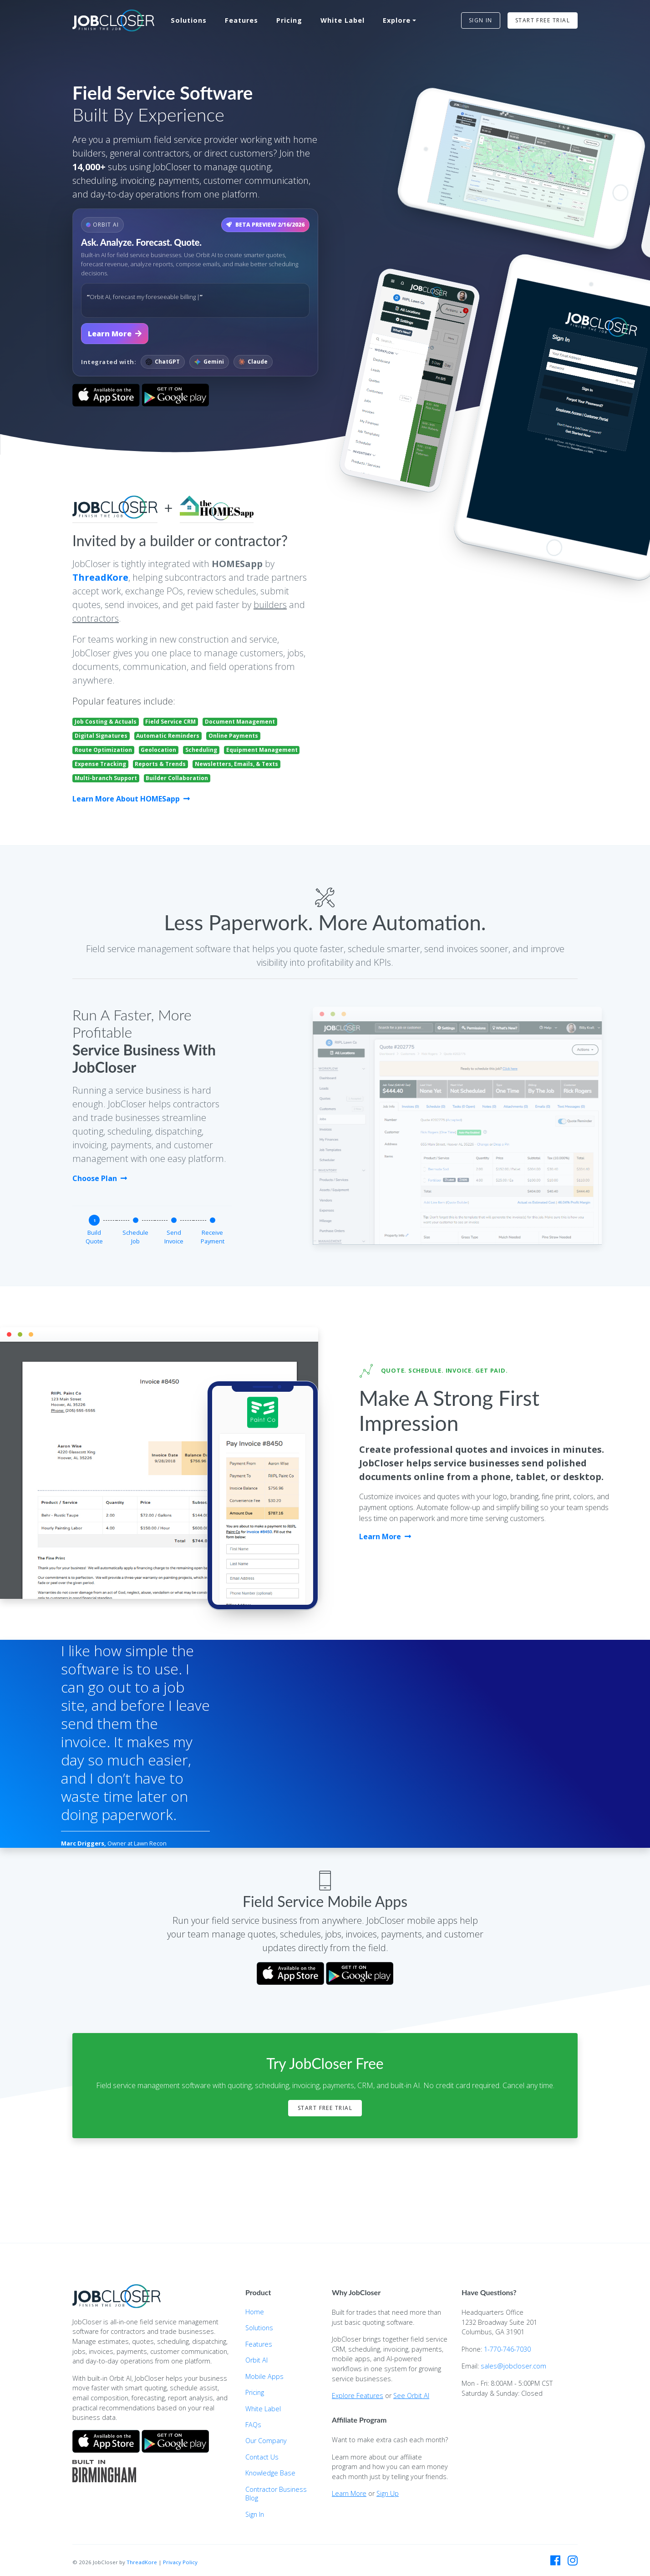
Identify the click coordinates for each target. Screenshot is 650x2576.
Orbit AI (256, 2360)
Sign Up (387, 2493)
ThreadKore (100, 577)
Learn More (115, 334)
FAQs (253, 2424)
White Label (342, 20)
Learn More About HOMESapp (131, 799)
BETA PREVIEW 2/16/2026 (265, 224)
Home (254, 2311)
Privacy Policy (180, 2562)
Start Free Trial (325, 2108)
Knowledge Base (270, 2473)
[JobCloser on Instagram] (573, 2560)
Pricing (289, 20)
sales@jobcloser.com (513, 2366)
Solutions (189, 20)
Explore (397, 20)
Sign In (254, 2514)
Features (241, 20)
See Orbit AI (411, 2395)
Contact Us (262, 2457)
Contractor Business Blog (276, 2493)
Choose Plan (99, 1178)
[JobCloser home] (113, 20)
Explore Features (357, 2395)
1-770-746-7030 (507, 2349)
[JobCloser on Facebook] (555, 2560)
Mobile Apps (264, 2376)
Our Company (266, 2440)
